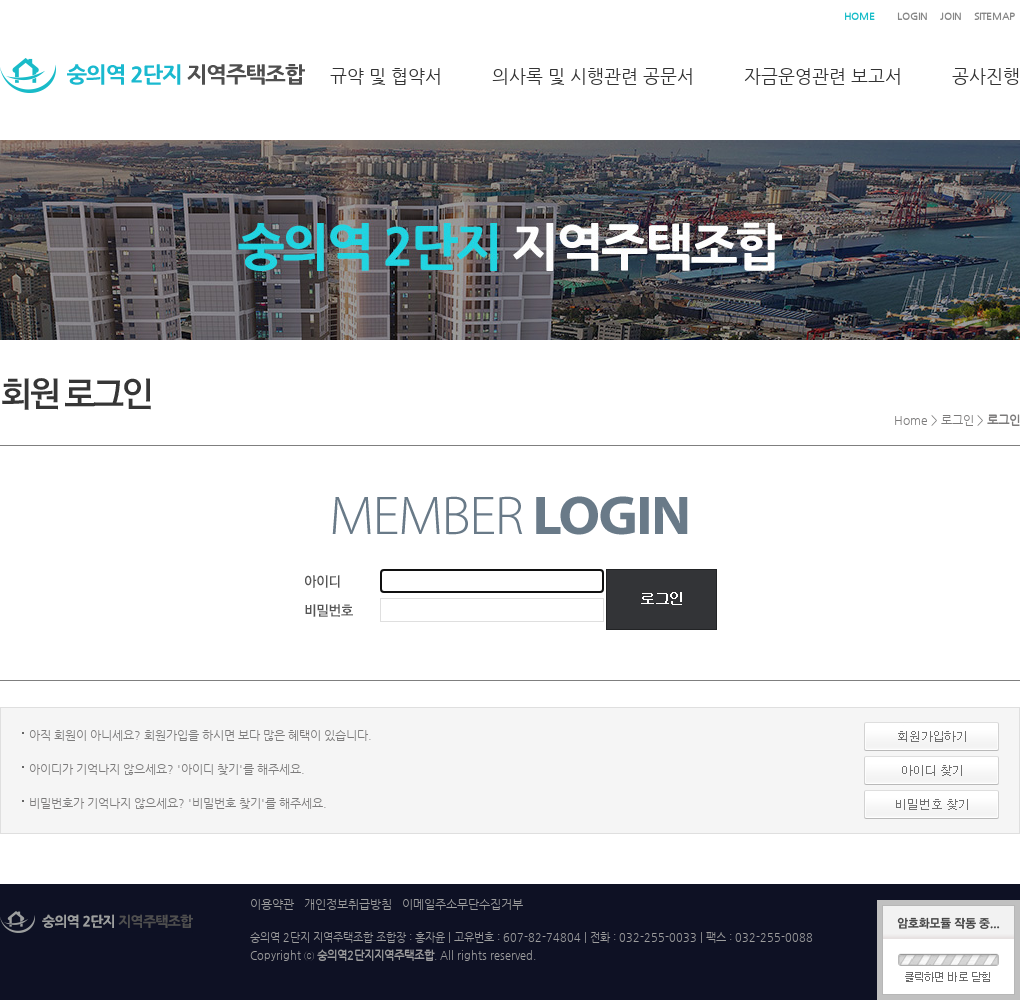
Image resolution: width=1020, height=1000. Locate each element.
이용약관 (272, 904)
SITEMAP (994, 16)
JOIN (950, 16)
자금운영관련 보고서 (823, 75)
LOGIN (912, 16)
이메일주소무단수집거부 (462, 904)
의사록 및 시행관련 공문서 (593, 75)
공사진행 (986, 75)
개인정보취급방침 (348, 904)
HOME (859, 16)
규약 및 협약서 (386, 75)
